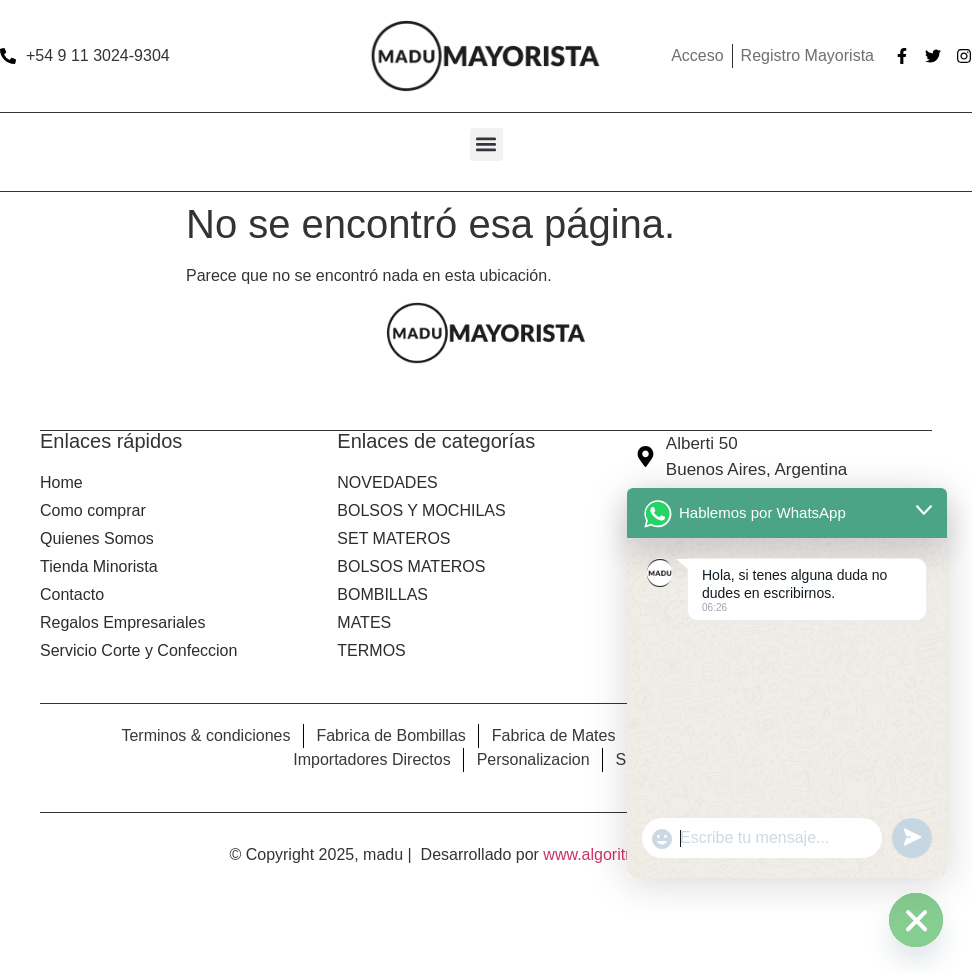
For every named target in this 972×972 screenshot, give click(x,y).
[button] (486, 144)
